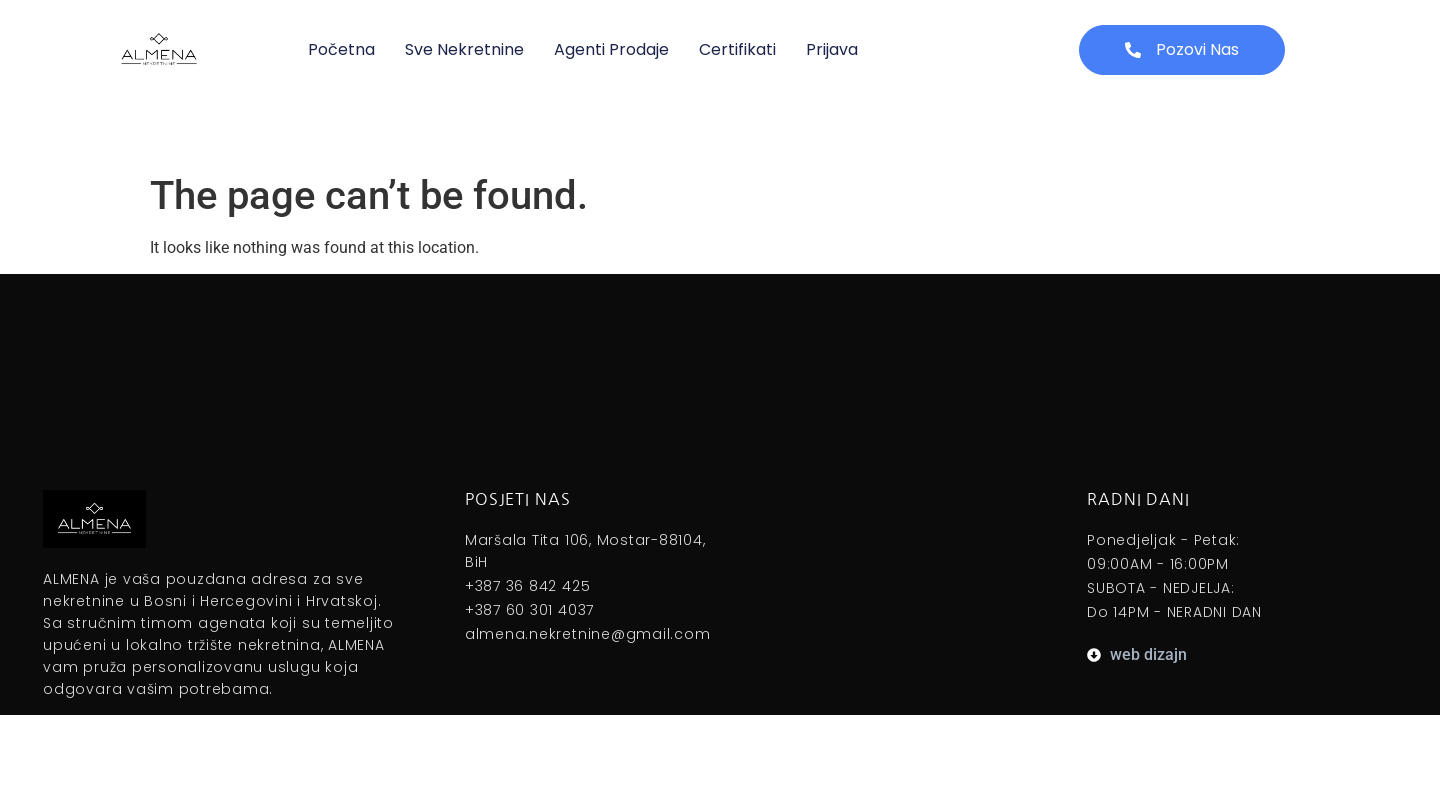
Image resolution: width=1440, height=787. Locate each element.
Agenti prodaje (611, 49)
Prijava (832, 49)
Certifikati (737, 49)
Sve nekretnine (464, 49)
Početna (341, 49)
